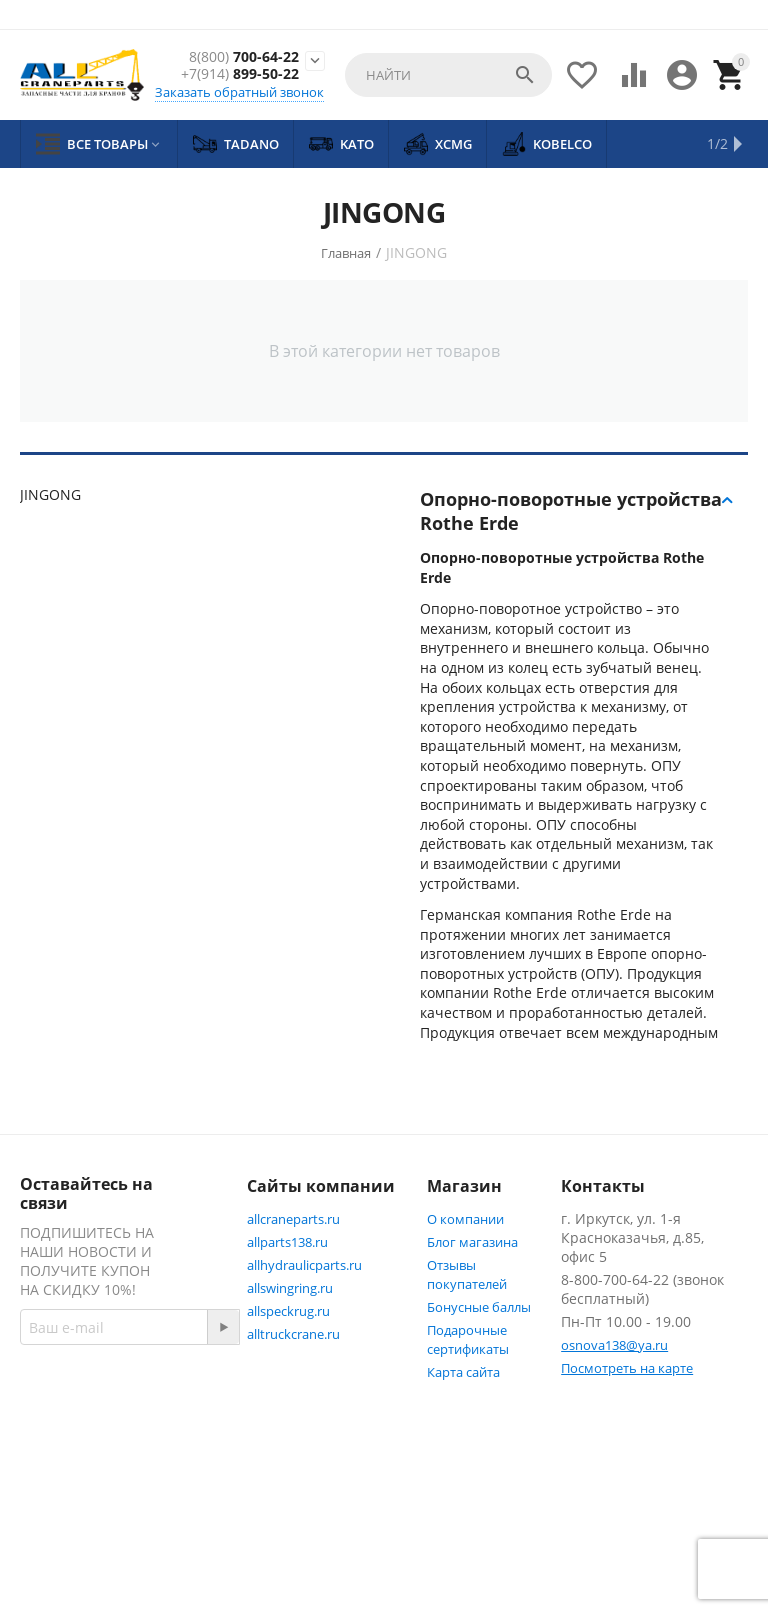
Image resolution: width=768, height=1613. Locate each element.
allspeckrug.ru (288, 1311)
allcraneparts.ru (293, 1219)
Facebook (72, 1471)
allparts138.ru (287, 1242)
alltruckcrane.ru (293, 1334)
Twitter (64, 1519)
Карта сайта (463, 1372)
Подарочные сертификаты (468, 1339)
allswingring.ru (290, 1288)
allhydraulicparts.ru (304, 1265)
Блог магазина (472, 1242)
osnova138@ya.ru (614, 1345)
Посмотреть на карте (627, 1368)
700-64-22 (244, 57)
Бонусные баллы (479, 1307)
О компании (465, 1219)
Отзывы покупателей (467, 1274)
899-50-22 (240, 74)
